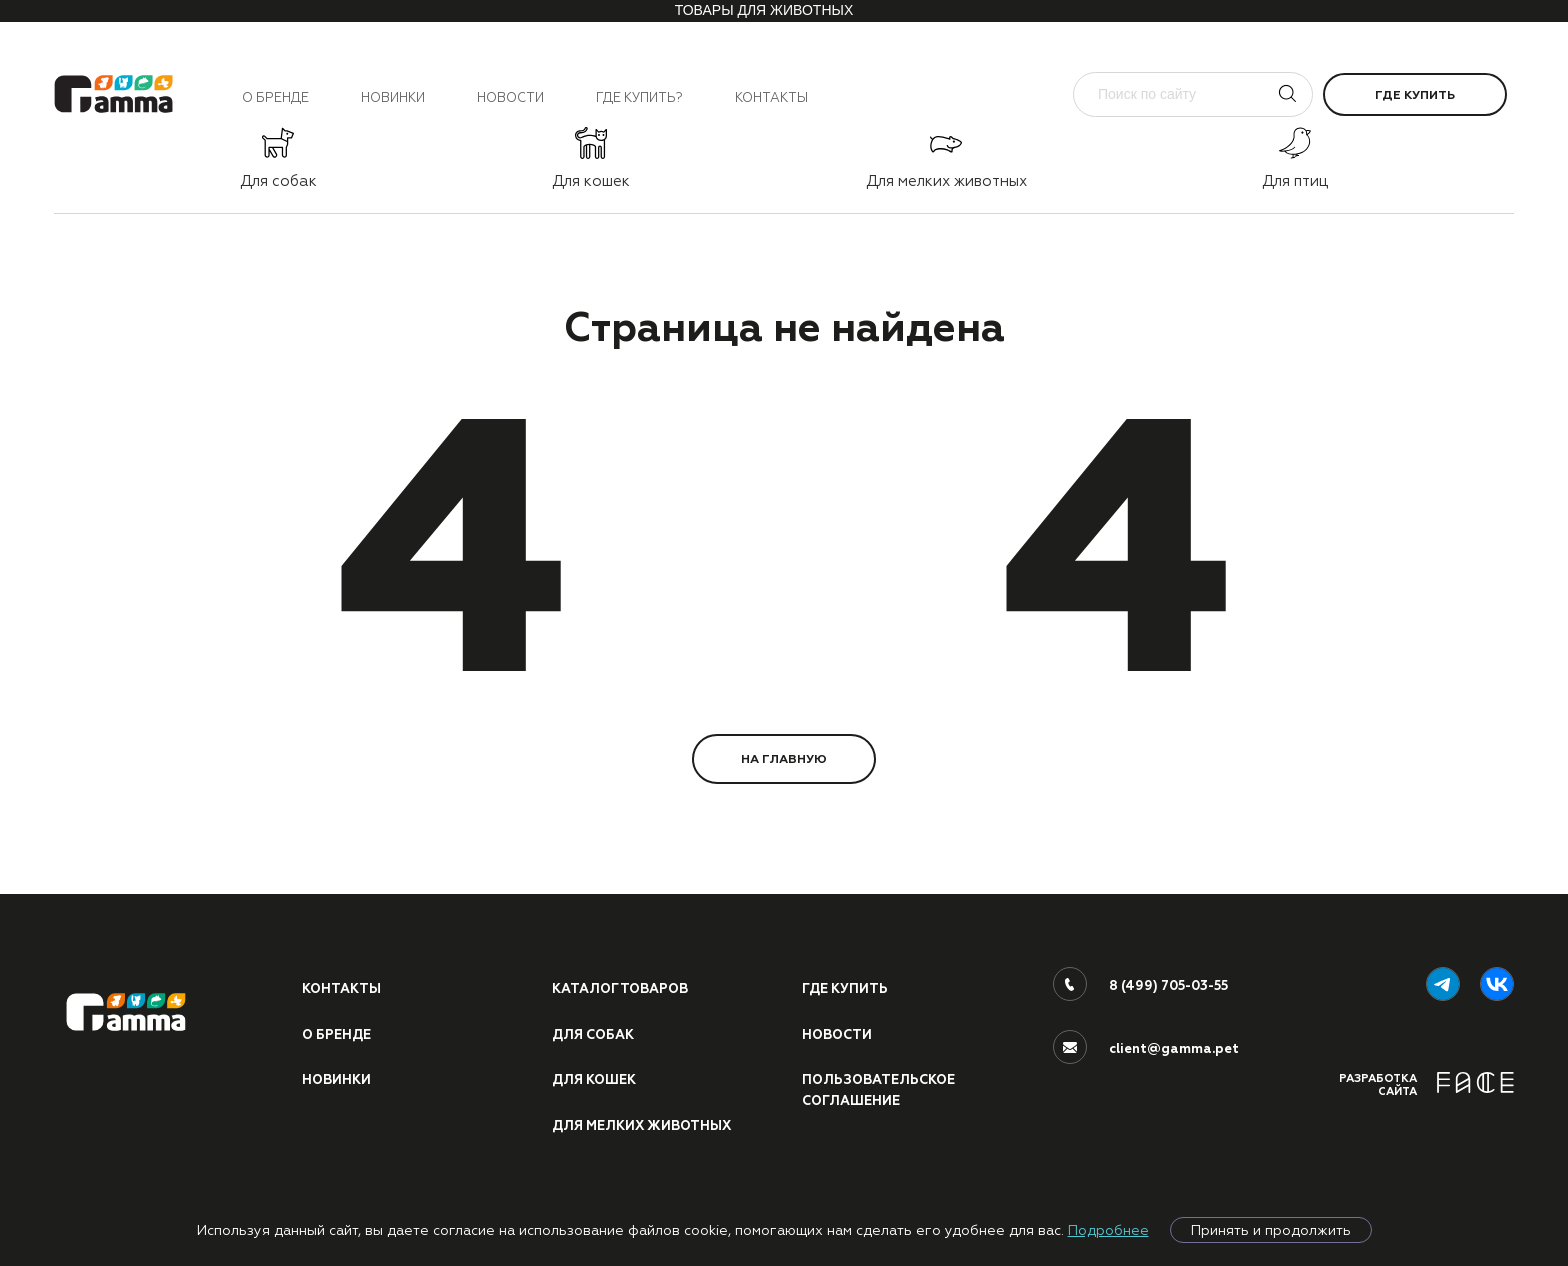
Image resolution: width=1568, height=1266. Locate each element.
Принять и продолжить (1271, 1230)
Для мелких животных (641, 1126)
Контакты (771, 97)
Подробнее (1108, 1230)
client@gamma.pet (1174, 1049)
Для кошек (594, 1080)
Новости (510, 97)
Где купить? (639, 97)
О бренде (275, 97)
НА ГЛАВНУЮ (784, 759)
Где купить (1415, 95)
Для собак (593, 1035)
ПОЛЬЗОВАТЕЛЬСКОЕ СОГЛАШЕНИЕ (878, 1090)
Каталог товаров (620, 989)
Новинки (393, 97)
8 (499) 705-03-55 (1168, 986)
